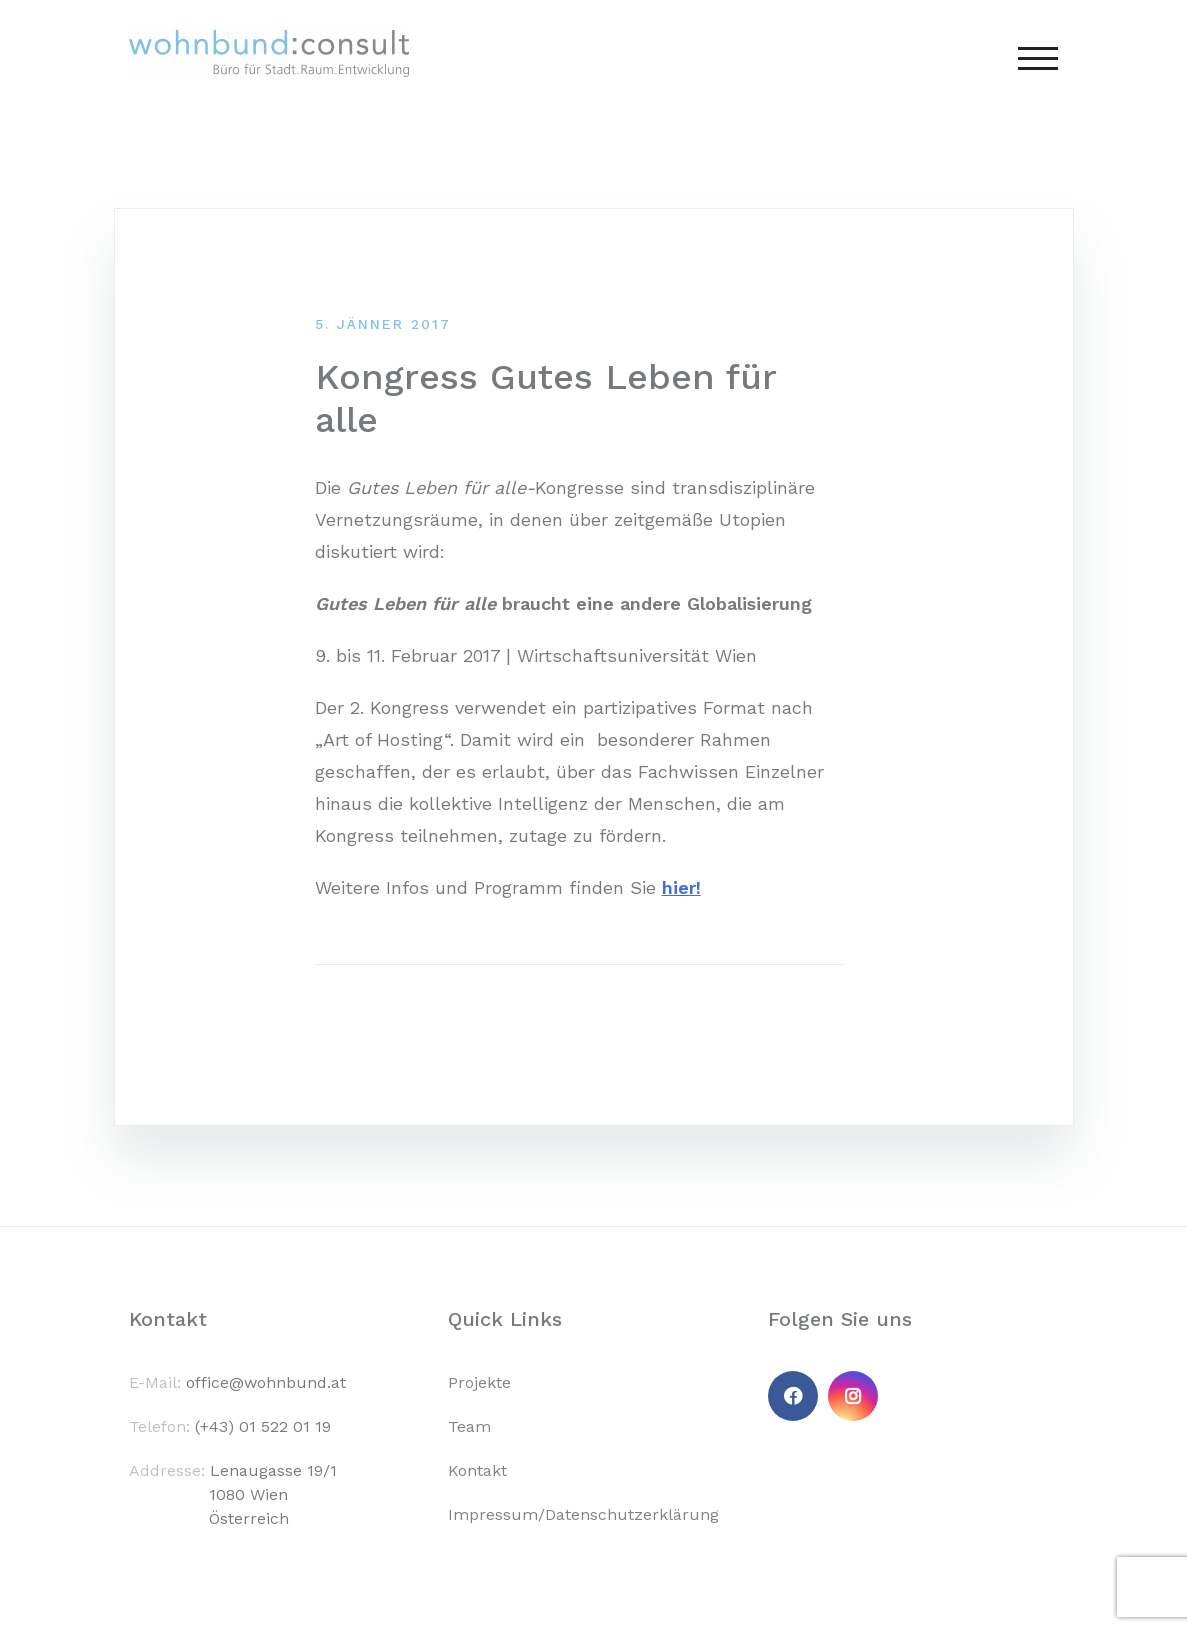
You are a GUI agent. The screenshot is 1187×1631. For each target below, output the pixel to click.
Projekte (479, 1382)
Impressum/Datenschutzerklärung (583, 1514)
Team (469, 1426)
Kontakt (477, 1470)
